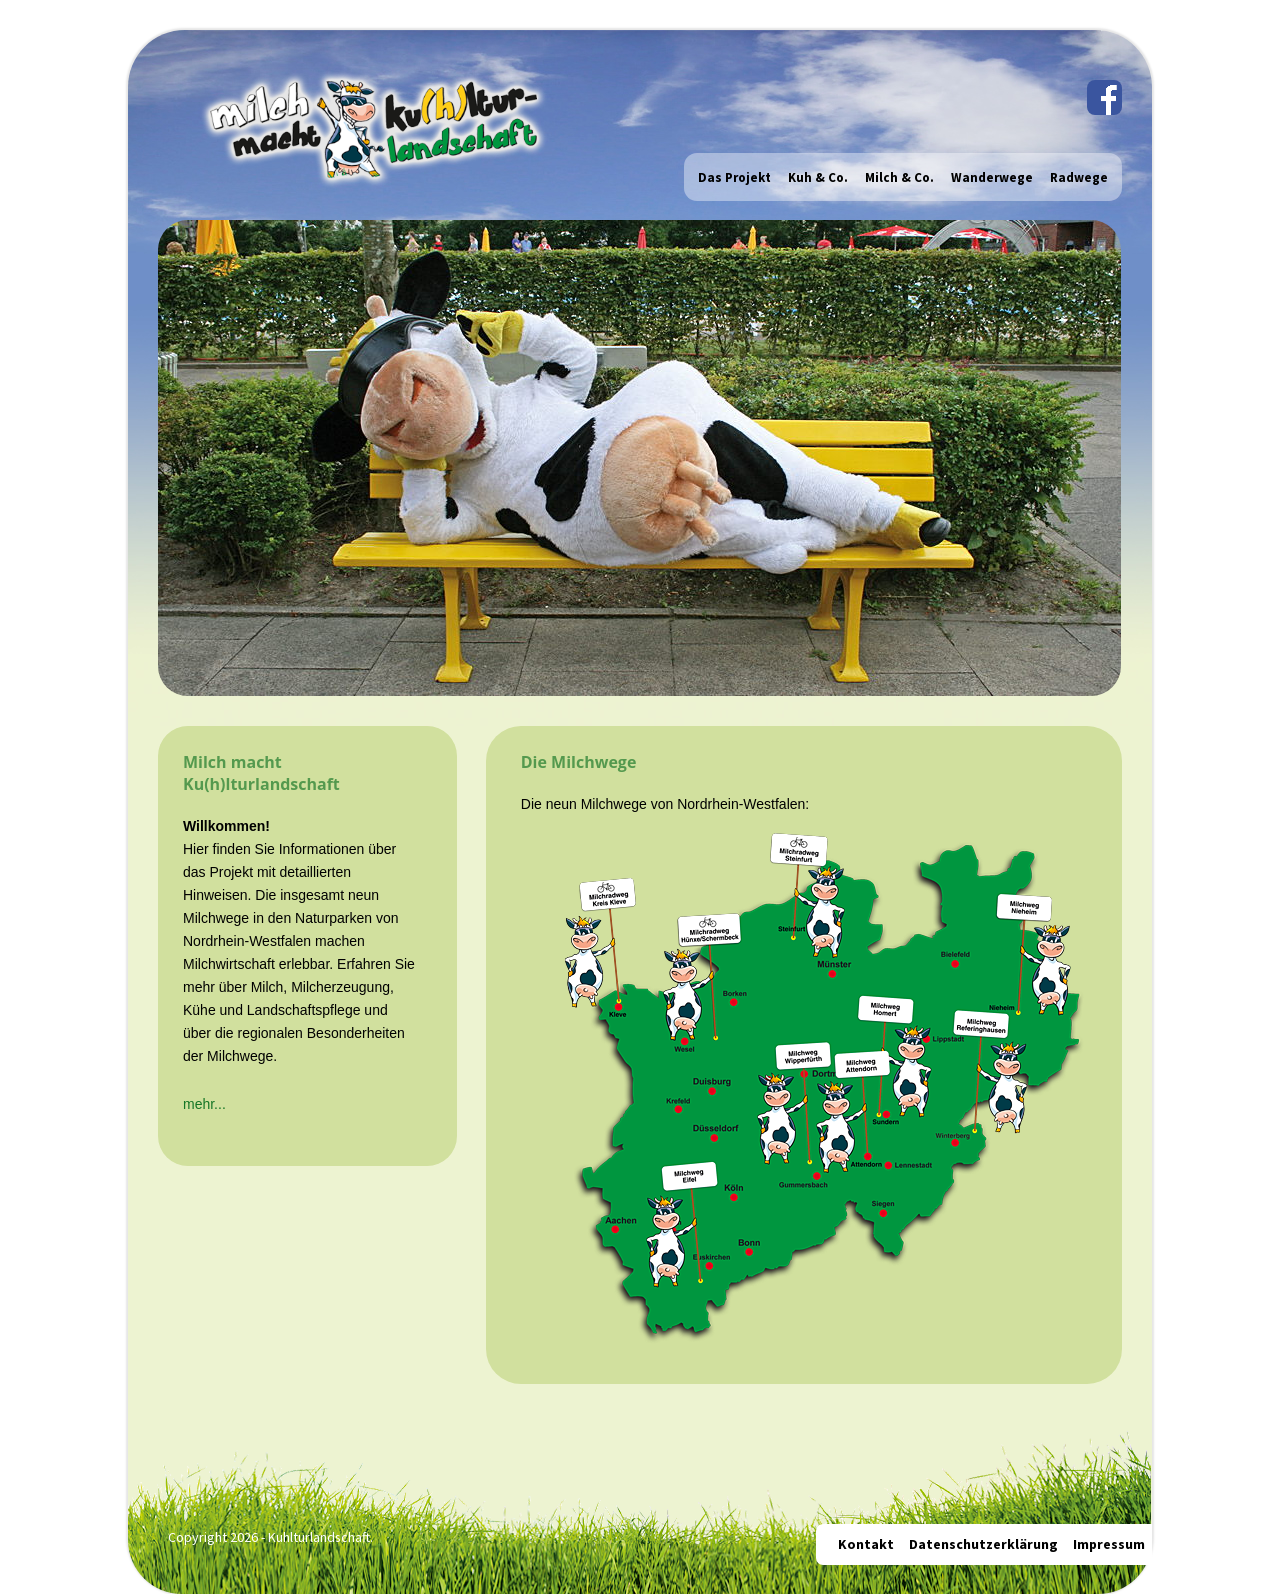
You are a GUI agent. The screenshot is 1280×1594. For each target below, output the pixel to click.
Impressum (1109, 1544)
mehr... (204, 1104)
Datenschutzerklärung (983, 1544)
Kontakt (866, 1544)
